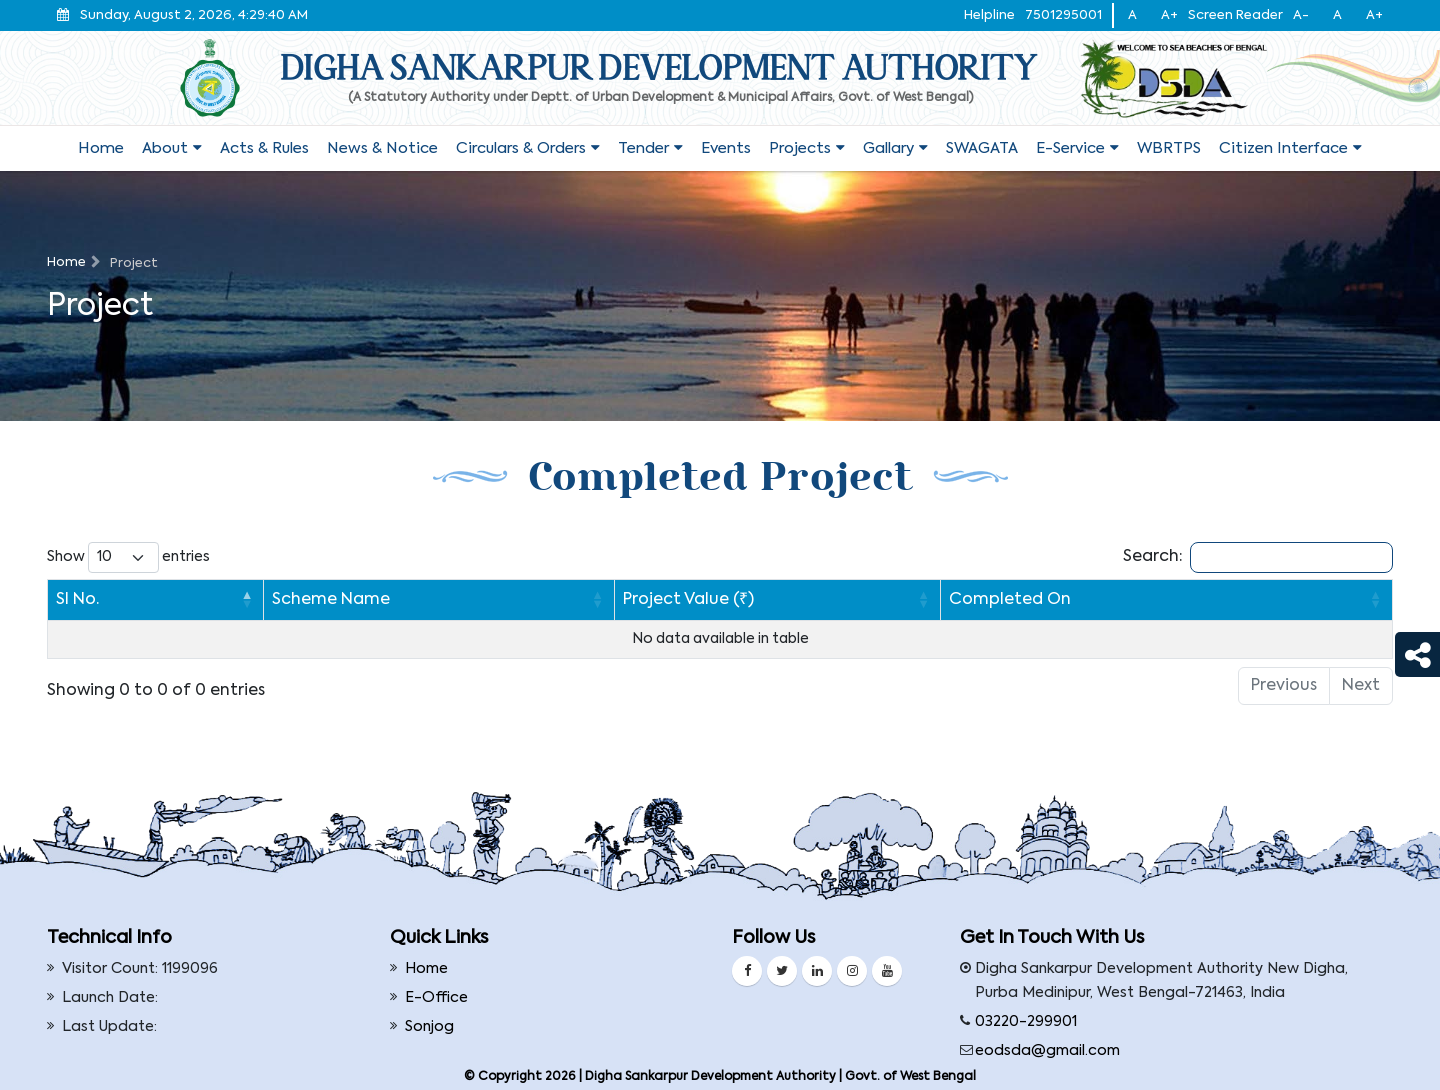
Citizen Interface (1283, 148)
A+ (1169, 15)
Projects (800, 148)
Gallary (888, 148)
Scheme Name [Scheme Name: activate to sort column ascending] (195, 600)
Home (101, 148)
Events (726, 148)
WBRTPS (1169, 148)
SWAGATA (982, 148)
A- (1301, 15)
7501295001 (1063, 15)
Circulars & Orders (521, 148)
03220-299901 (1026, 1022)
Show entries (128, 557)
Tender (643, 148)
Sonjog (429, 1027)
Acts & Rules (264, 148)
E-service (1070, 148)
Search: (1258, 557)
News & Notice (382, 148)
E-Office (436, 998)
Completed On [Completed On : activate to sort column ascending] (1045, 600)
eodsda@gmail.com (1047, 1051)
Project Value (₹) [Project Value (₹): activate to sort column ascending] (607, 600)
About (165, 148)
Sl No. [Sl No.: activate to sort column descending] (77, 600)
